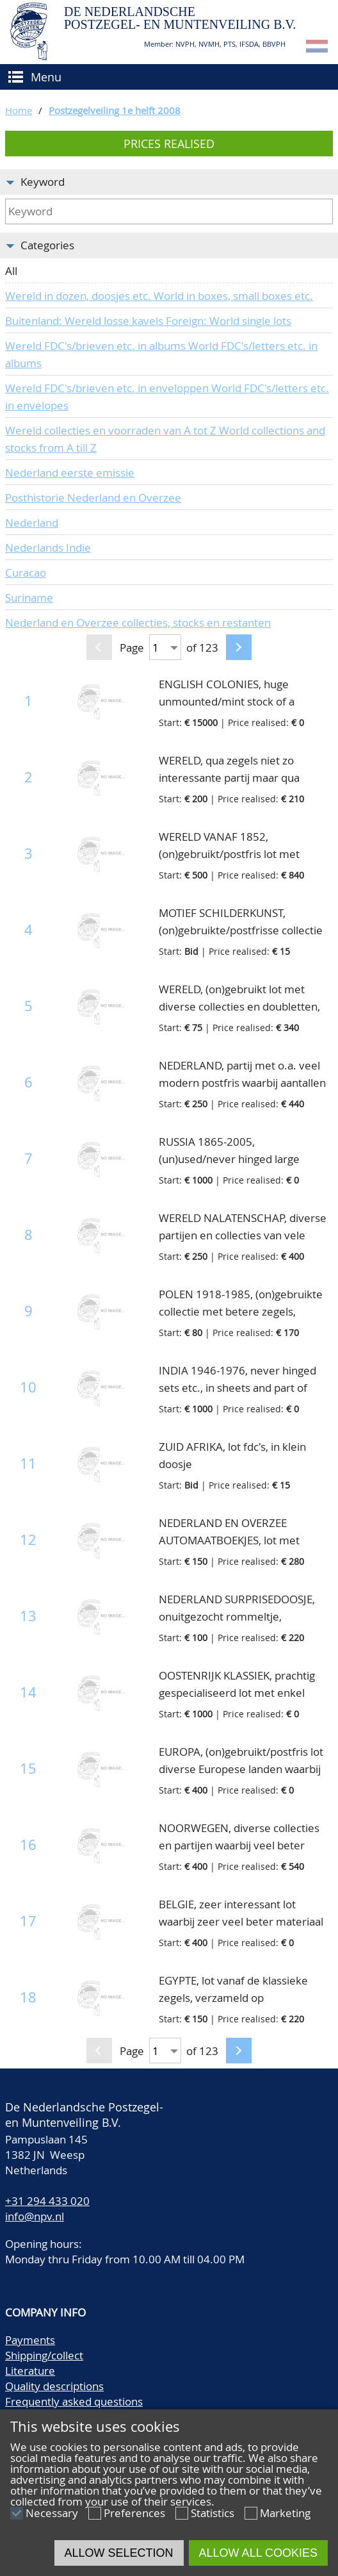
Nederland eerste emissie (69, 472)
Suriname (29, 597)
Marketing (285, 2513)
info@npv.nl (34, 2216)
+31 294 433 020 (47, 2200)
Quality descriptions (54, 2386)
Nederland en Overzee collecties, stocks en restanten (138, 622)
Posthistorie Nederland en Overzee (93, 497)
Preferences (134, 2513)
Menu (46, 77)
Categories (47, 245)
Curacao (25, 572)
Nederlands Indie (48, 547)
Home (18, 110)
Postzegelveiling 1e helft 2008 (115, 110)
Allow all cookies (258, 2553)
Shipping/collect (44, 2355)
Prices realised (169, 143)
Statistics (212, 2513)
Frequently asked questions (74, 2401)
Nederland (31, 522)
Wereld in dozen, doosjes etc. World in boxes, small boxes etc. (159, 295)
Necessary (52, 2513)
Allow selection (119, 2553)
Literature (30, 2370)
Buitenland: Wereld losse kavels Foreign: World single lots (148, 320)
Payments (30, 2339)
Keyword (42, 181)
